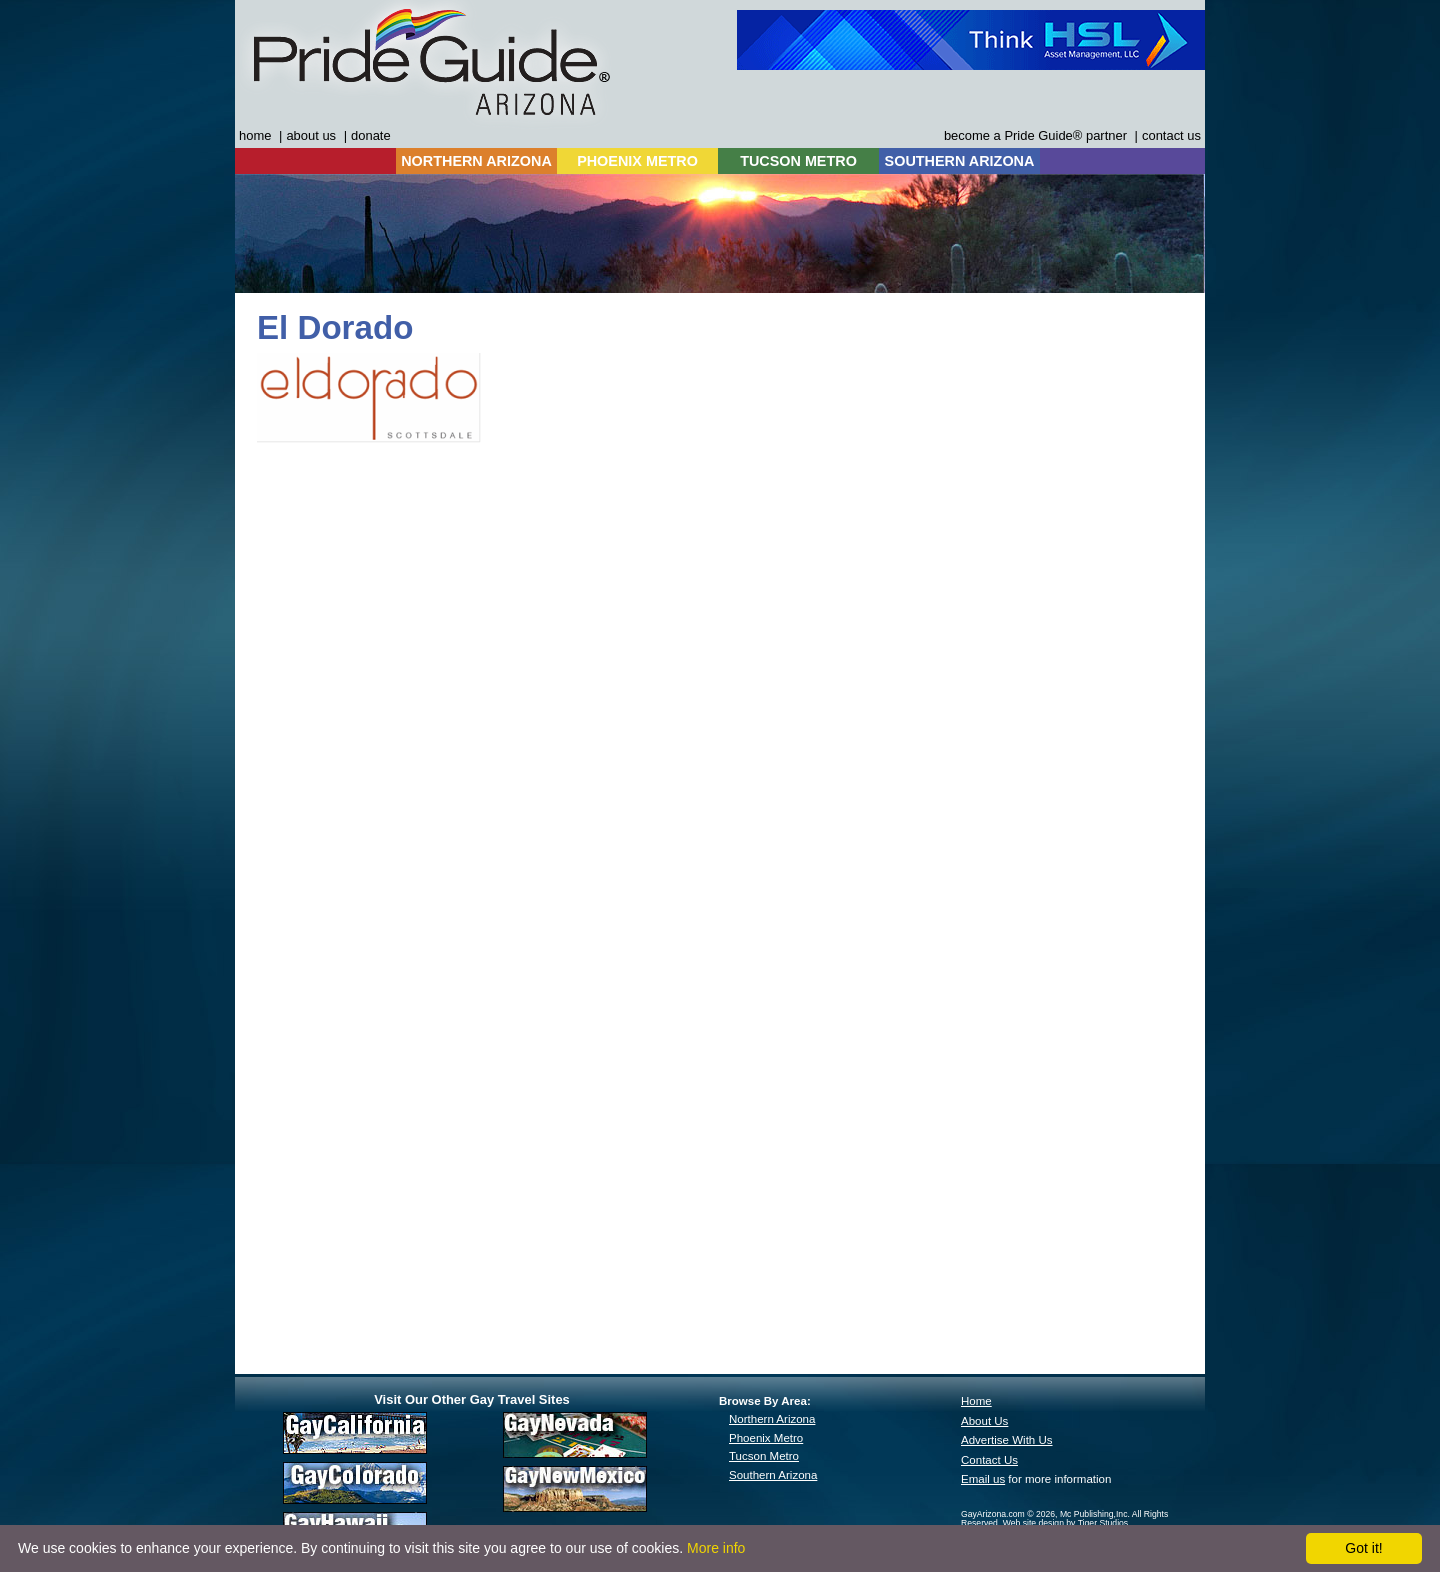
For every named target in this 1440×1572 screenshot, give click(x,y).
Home (976, 1401)
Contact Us (989, 1460)
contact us (1171, 135)
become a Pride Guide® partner (1035, 135)
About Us (984, 1421)
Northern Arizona (772, 1419)
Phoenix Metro (766, 1438)
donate (371, 135)
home (255, 135)
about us (311, 135)
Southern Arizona (773, 1475)
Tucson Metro (764, 1456)
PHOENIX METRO (637, 161)
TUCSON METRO (798, 161)
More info (716, 1548)
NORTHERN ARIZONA (476, 161)
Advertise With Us (1007, 1440)
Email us (983, 1479)
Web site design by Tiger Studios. (1067, 1523)
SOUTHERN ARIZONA (960, 161)
